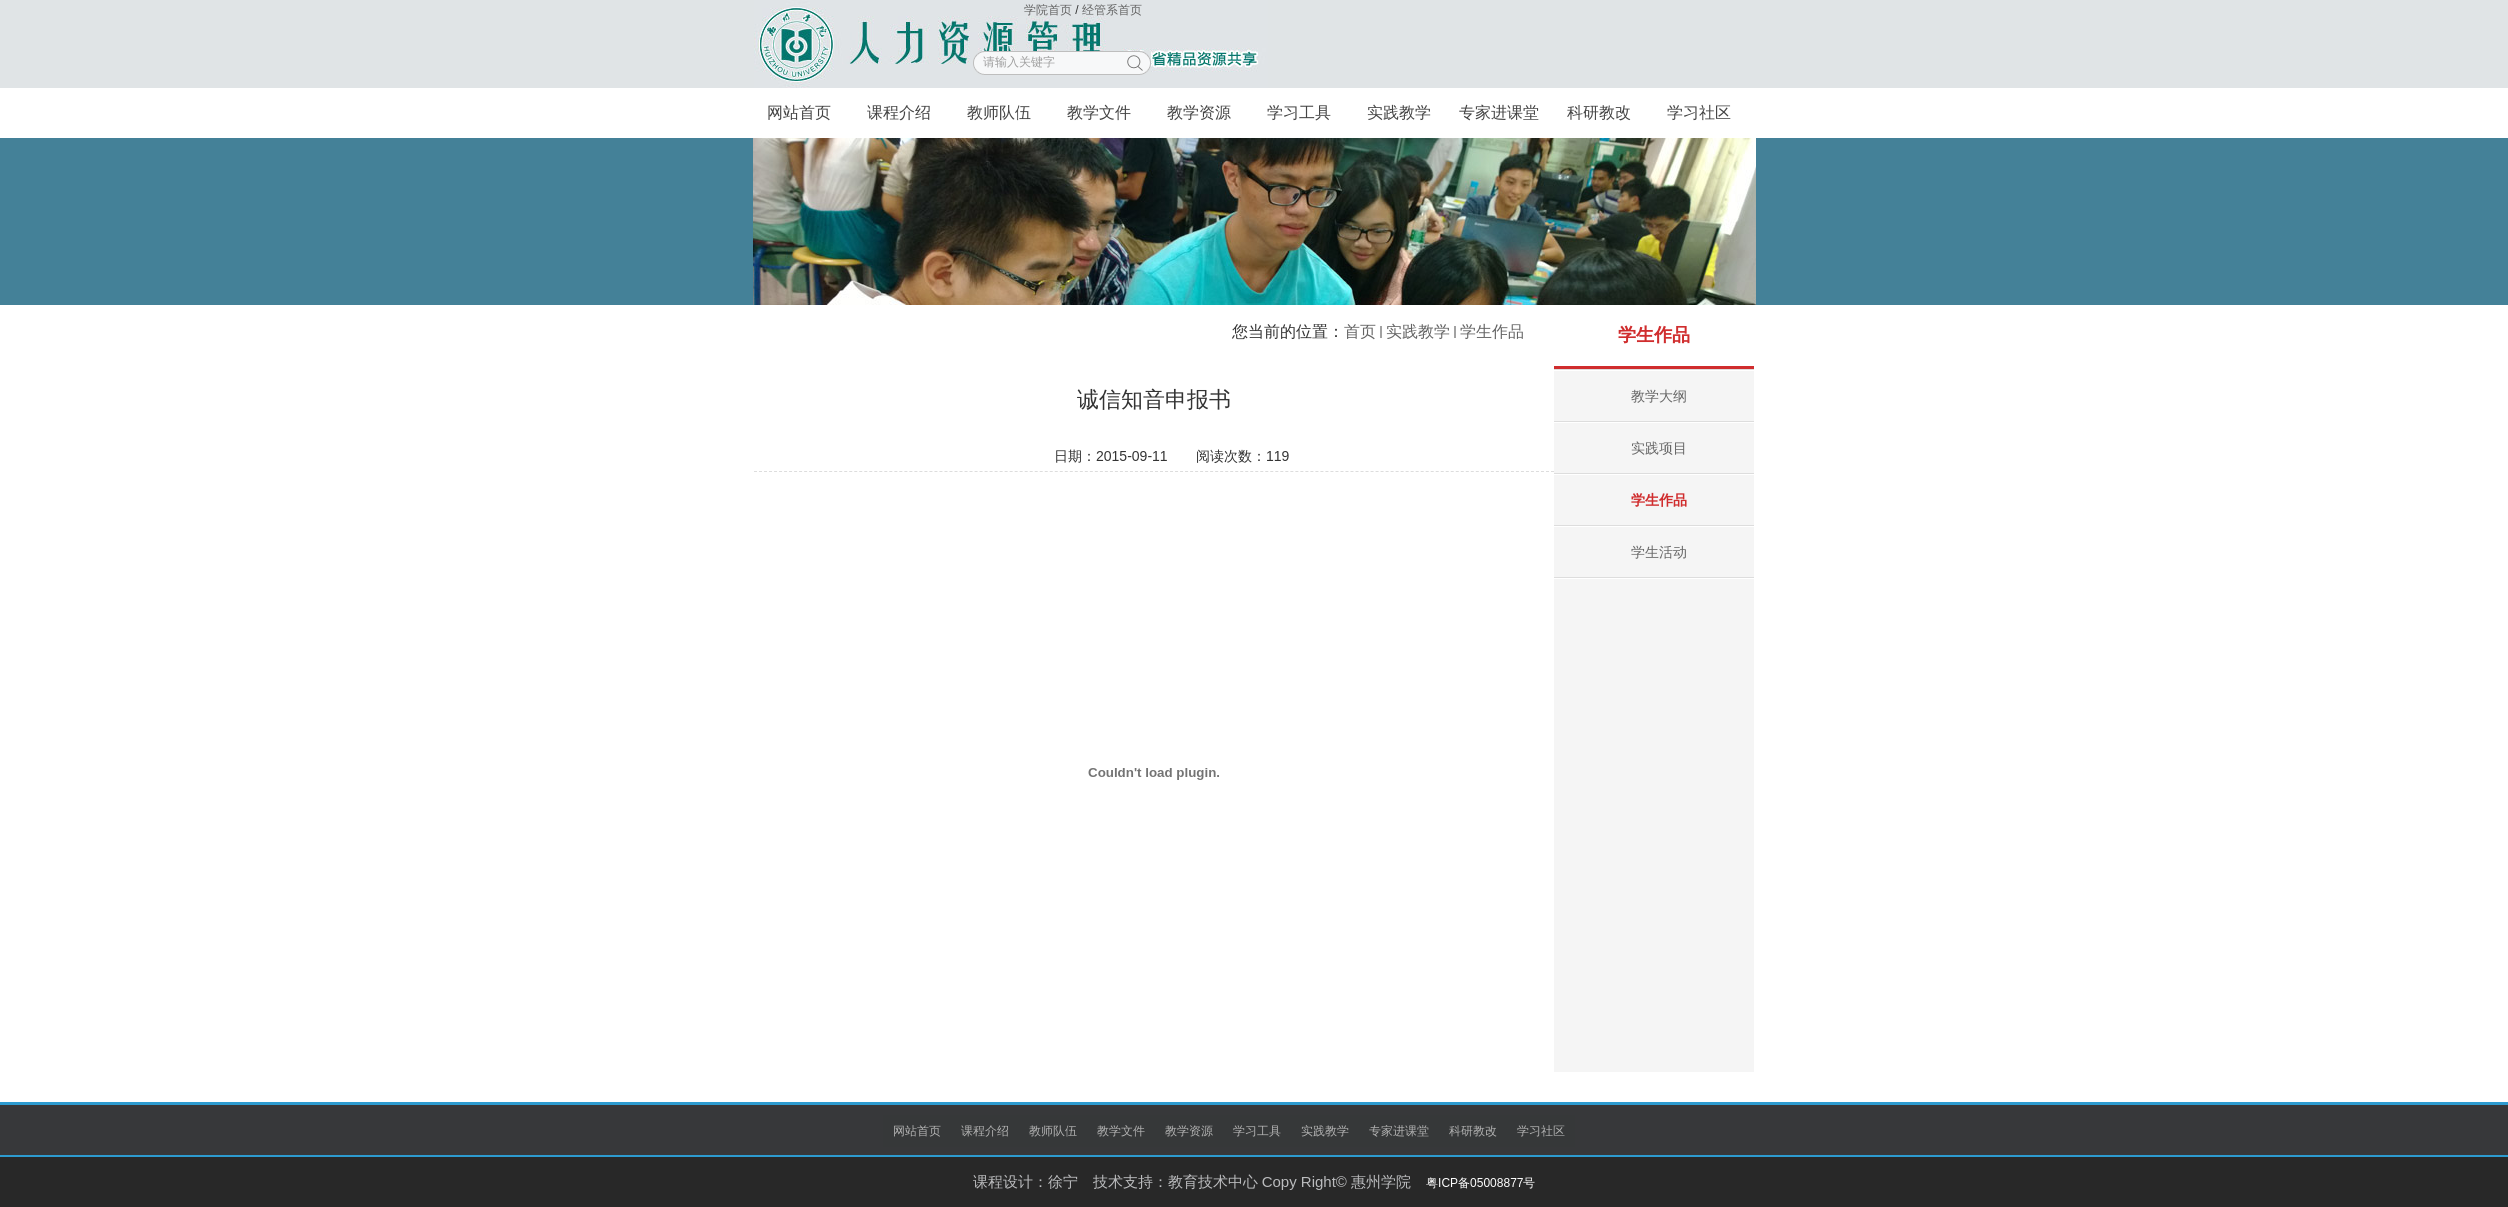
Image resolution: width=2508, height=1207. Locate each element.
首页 (1360, 331)
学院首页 (1049, 10)
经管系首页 (1112, 10)
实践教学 (1418, 331)
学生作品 (1492, 331)
